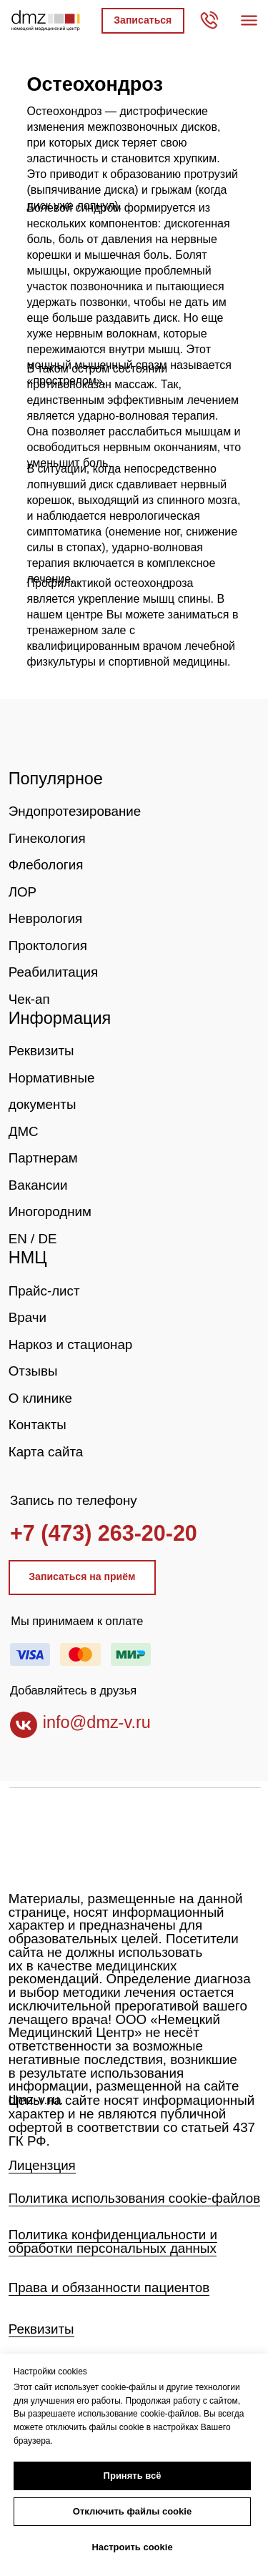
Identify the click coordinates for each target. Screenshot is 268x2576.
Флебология (46, 864)
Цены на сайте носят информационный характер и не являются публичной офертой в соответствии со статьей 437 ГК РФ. (132, 2120)
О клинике (40, 1398)
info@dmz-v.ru (97, 1722)
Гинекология (47, 838)
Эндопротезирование (75, 811)
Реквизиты (41, 1050)
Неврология (45, 918)
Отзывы (33, 1370)
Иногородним (50, 1211)
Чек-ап (29, 999)
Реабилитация (53, 971)
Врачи (27, 1317)
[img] (55, 736)
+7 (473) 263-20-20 (103, 1533)
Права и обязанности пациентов (109, 2287)
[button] (142, 21)
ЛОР (22, 891)
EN (18, 1238)
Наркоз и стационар (71, 1344)
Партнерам (43, 1157)
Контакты (37, 1424)
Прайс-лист (44, 1290)
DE (47, 1238)
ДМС (24, 1131)
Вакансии (38, 1185)
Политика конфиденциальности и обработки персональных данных (113, 2241)
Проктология (48, 945)
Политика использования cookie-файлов (134, 2198)
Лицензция (42, 2165)
